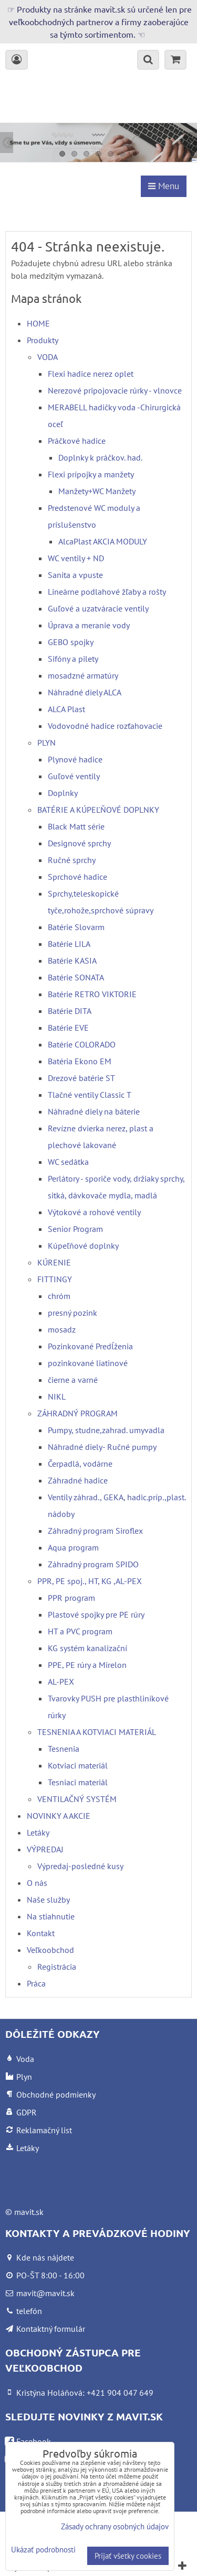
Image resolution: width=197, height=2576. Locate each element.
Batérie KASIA (72, 960)
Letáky (38, 1832)
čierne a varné (73, 1379)
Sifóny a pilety (73, 658)
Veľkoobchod (50, 1950)
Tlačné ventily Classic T (89, 1094)
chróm (59, 1296)
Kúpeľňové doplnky (83, 1245)
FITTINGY (54, 1279)
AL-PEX (61, 1681)
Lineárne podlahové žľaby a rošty (107, 591)
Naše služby (48, 1899)
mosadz (62, 1329)
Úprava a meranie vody (89, 625)
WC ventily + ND (76, 558)
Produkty (42, 340)
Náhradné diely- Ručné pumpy (102, 1447)
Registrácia (56, 1966)
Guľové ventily (74, 776)
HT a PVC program (80, 1631)
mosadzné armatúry (83, 675)
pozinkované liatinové (88, 1363)
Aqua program (73, 1547)
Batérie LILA (69, 943)
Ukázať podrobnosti (43, 2550)
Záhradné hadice (78, 1480)
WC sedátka (68, 1161)
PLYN (46, 742)
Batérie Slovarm (76, 927)
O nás (37, 1883)
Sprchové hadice (77, 876)
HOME (38, 323)
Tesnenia (63, 1748)
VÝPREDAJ (45, 1849)
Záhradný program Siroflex (95, 1530)
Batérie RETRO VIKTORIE (92, 994)
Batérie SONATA (76, 977)
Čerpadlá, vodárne (80, 1463)
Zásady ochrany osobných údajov (115, 2526)
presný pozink (72, 1312)
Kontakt (41, 1933)
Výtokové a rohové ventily (94, 1212)
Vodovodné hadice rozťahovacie (105, 726)
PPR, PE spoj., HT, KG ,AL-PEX (89, 1581)
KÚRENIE (54, 1262)
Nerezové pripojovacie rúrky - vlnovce (115, 390)
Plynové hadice (75, 759)
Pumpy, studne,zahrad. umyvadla (106, 1430)
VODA (47, 357)
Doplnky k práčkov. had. (100, 457)
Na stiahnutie (51, 1916)
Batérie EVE (68, 1027)
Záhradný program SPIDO (93, 1564)
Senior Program (75, 1229)
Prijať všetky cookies (128, 2556)
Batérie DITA (69, 1011)
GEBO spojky (71, 642)
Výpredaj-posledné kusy (80, 1866)
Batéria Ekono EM (79, 1061)
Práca (36, 1983)
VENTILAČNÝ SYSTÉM (77, 1799)
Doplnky (63, 793)
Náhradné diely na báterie (94, 1111)
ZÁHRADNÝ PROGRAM (77, 1413)
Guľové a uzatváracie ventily (98, 608)
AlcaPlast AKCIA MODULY (102, 541)
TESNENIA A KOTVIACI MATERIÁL (96, 1732)
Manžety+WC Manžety (97, 491)
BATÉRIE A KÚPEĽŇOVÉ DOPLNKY (98, 809)
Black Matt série (76, 826)
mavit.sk (29, 2212)
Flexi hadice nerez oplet (90, 373)
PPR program (71, 1597)
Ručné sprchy (72, 860)
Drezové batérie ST (81, 1078)
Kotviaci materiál (78, 1765)
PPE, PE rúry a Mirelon (87, 1665)
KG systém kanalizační (87, 1648)
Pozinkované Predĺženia (90, 1346)
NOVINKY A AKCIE (58, 1815)
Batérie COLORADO (82, 1044)
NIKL (57, 1396)
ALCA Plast (66, 709)
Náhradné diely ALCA (84, 692)
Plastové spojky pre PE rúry (96, 1614)
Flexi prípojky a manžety (91, 474)
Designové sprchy (79, 843)
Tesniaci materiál (78, 1782)
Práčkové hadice (77, 440)
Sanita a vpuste (75, 575)
